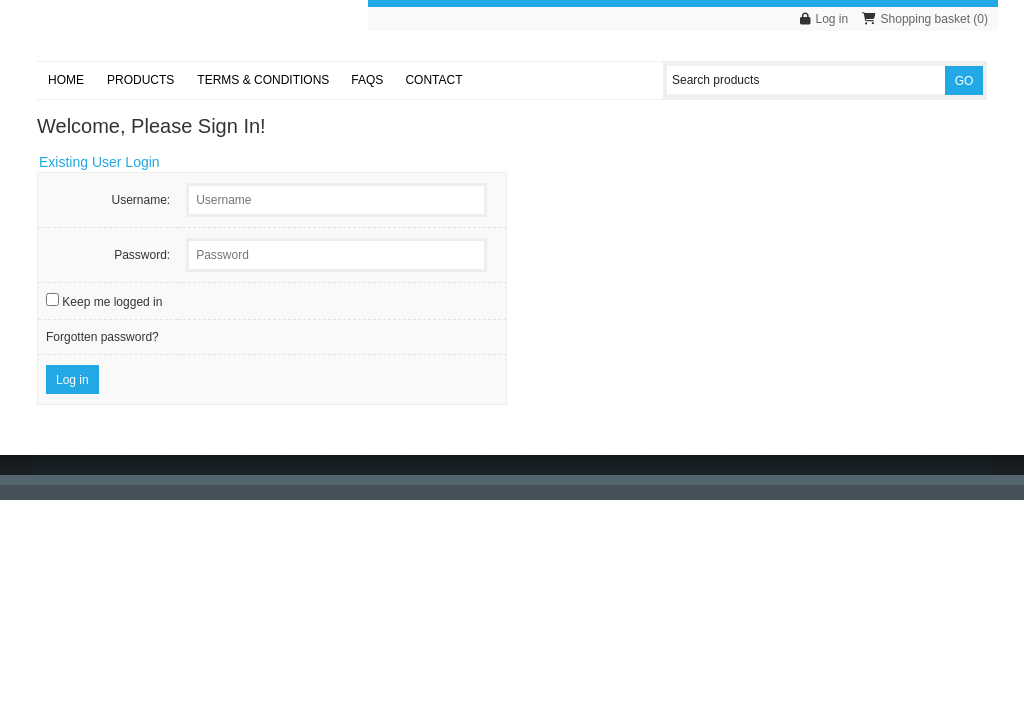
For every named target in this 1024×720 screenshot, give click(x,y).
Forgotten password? (102, 337)
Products (140, 80)
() (980, 19)
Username (138, 200)
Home (66, 80)
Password (140, 255)
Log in (832, 19)
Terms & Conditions (263, 80)
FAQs (367, 80)
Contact (433, 80)
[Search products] (806, 80)
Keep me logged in (112, 302)
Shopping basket (925, 19)
